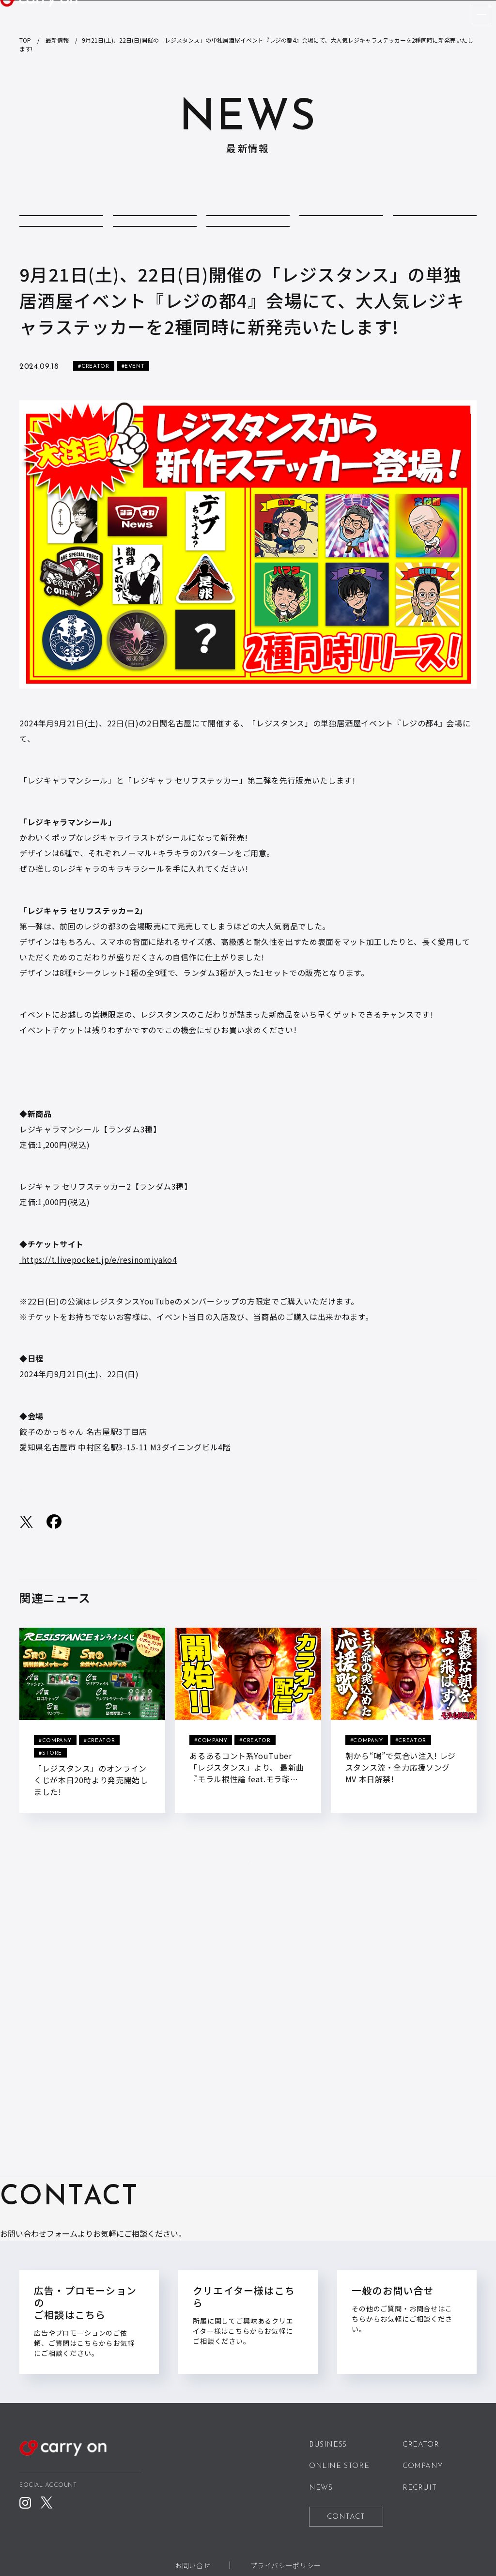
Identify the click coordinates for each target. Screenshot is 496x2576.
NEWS (320, 2488)
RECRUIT (419, 2488)
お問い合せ (192, 2565)
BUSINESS (328, 2445)
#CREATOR (93, 407)
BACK (248, 1921)
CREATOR (341, 226)
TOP (25, 40)
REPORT (155, 257)
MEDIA (61, 257)
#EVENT (133, 407)
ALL (61, 226)
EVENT (435, 226)
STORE (248, 257)
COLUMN (154, 226)
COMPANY (248, 226)
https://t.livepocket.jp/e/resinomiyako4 (98, 1300)
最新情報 (57, 40)
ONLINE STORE (339, 2466)
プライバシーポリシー (285, 2565)
